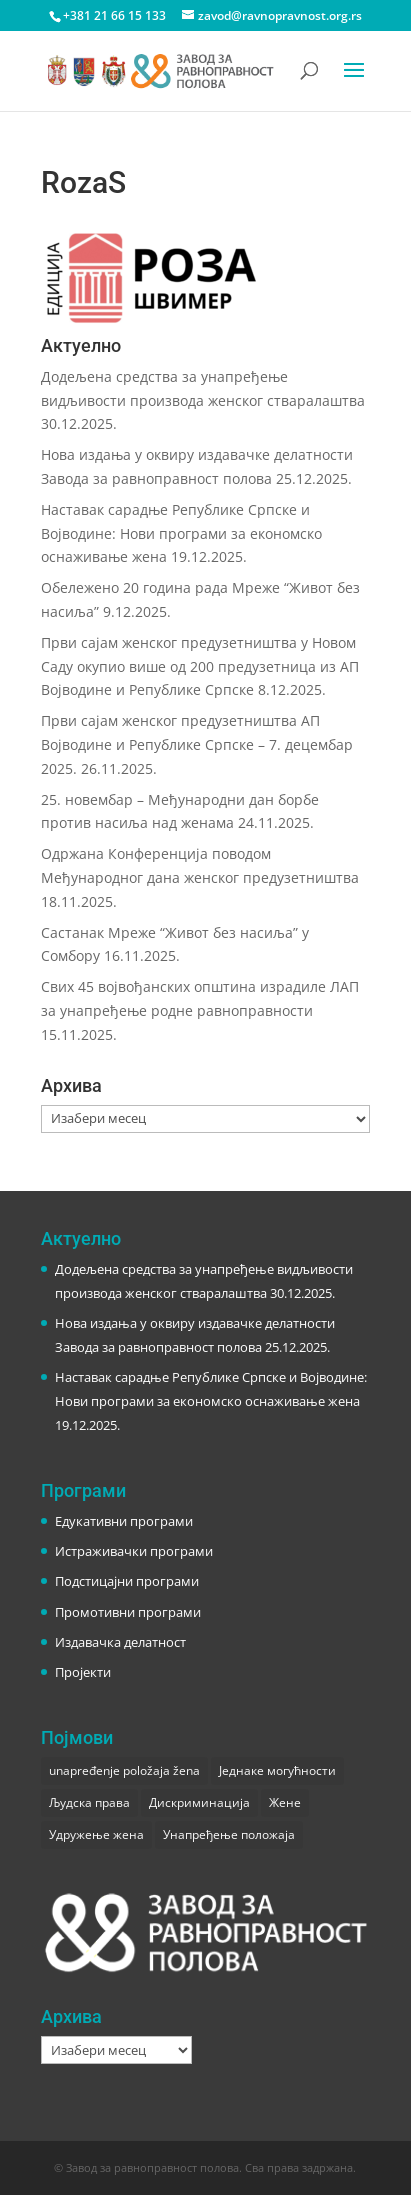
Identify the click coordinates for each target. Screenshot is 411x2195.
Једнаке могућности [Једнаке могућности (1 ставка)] (277, 1770)
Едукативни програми (124, 1521)
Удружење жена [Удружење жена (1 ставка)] (96, 1834)
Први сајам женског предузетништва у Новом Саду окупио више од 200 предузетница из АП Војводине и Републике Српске (200, 666)
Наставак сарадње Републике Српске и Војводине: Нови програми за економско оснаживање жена (181, 533)
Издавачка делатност (120, 1642)
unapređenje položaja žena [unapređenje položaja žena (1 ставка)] (124, 1770)
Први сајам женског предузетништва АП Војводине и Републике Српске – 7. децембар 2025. (197, 744)
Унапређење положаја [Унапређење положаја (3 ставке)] (229, 1834)
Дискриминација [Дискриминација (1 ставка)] (199, 1802)
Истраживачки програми (134, 1551)
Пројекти (83, 1672)
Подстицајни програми (127, 1581)
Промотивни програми (128, 1612)
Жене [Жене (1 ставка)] (285, 1802)
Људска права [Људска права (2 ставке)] (89, 1802)
